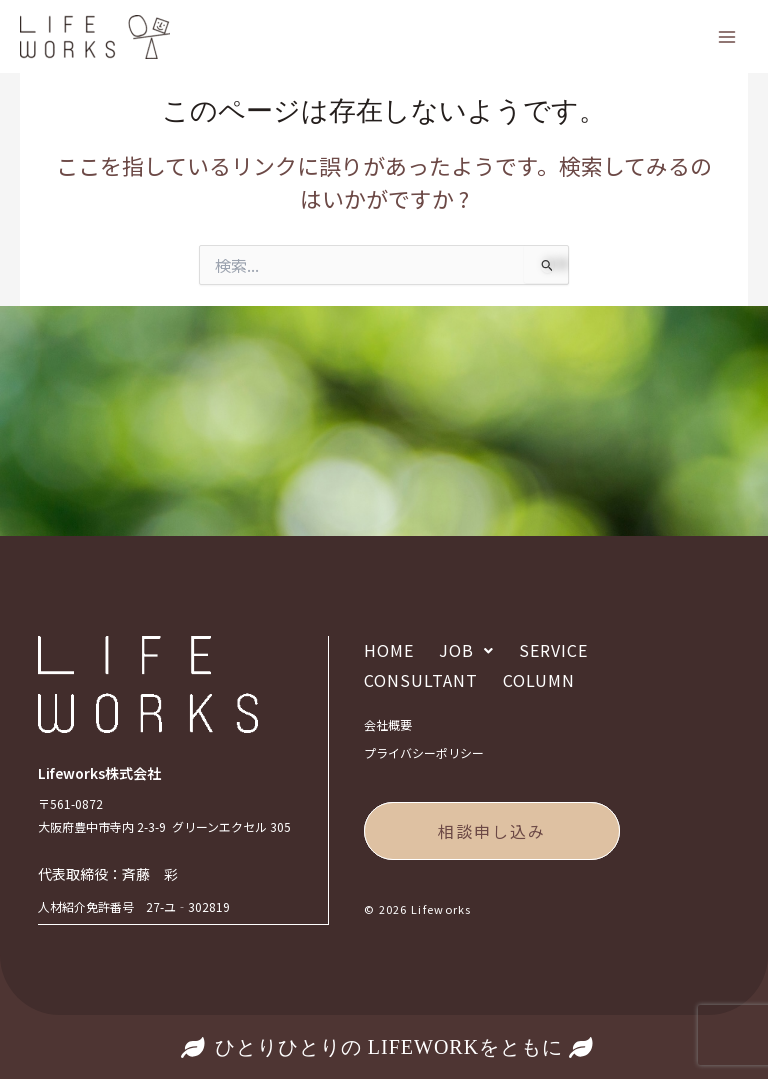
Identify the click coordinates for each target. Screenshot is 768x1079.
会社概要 (388, 725)
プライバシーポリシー (424, 753)
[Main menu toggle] (727, 37)
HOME (389, 652)
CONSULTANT (421, 682)
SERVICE (553, 652)
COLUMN (539, 682)
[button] (466, 652)
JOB (466, 652)
